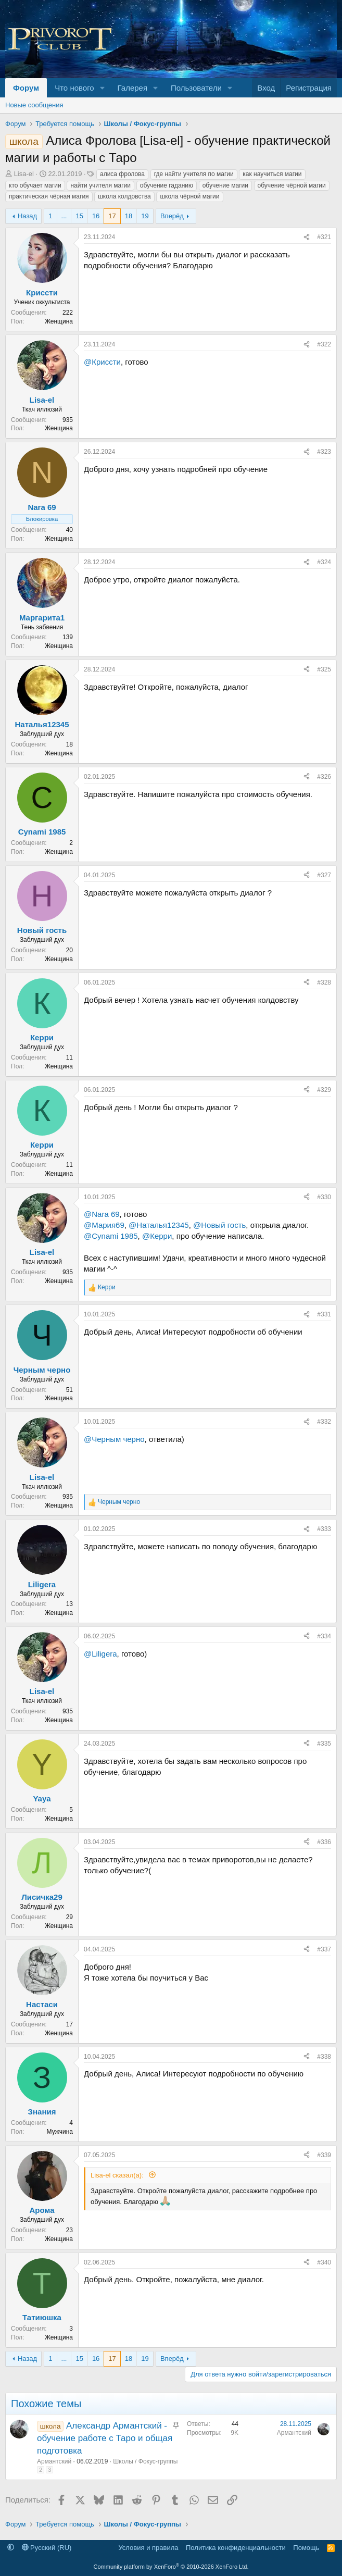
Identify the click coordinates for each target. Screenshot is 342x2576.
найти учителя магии (100, 185)
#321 (324, 237)
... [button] (64, 216)
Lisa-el (24, 174)
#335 (324, 1743)
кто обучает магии (35, 185)
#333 (324, 1529)
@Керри (157, 1235)
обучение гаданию (166, 185)
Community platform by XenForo (171, 2566)
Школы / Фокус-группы (145, 2461)
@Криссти (102, 361)
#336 (324, 1842)
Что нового (74, 87)
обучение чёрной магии (292, 185)
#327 (324, 875)
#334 (324, 1636)
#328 (324, 982)
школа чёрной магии (189, 196)
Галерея (133, 87)
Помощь (306, 2548)
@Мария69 (104, 1225)
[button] (102, 87)
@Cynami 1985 (111, 1235)
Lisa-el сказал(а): (118, 2175)
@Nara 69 (102, 1214)
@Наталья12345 (159, 1225)
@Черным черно (114, 1439)
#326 (324, 776)
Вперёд (172, 216)
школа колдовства (124, 196)
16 (95, 216)
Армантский (54, 2461)
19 (144, 216)
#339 (324, 2155)
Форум (26, 87)
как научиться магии (272, 174)
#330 (324, 1197)
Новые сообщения (34, 105)
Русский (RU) (47, 2548)
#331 (324, 1314)
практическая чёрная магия (49, 196)
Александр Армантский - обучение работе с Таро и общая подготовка (104, 2438)
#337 (324, 1949)
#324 (324, 562)
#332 (324, 1421)
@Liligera (100, 1653)
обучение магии (225, 185)
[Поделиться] (306, 237)
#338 (324, 2056)
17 (112, 216)
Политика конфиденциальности (236, 2548)
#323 (324, 451)
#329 (324, 1089)
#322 (324, 344)
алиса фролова (122, 174)
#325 (324, 669)
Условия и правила (148, 2548)
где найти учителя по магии (194, 174)
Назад (27, 216)
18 (128, 216)
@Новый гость (219, 1225)
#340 (324, 2262)
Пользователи (196, 87)
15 (79, 216)
